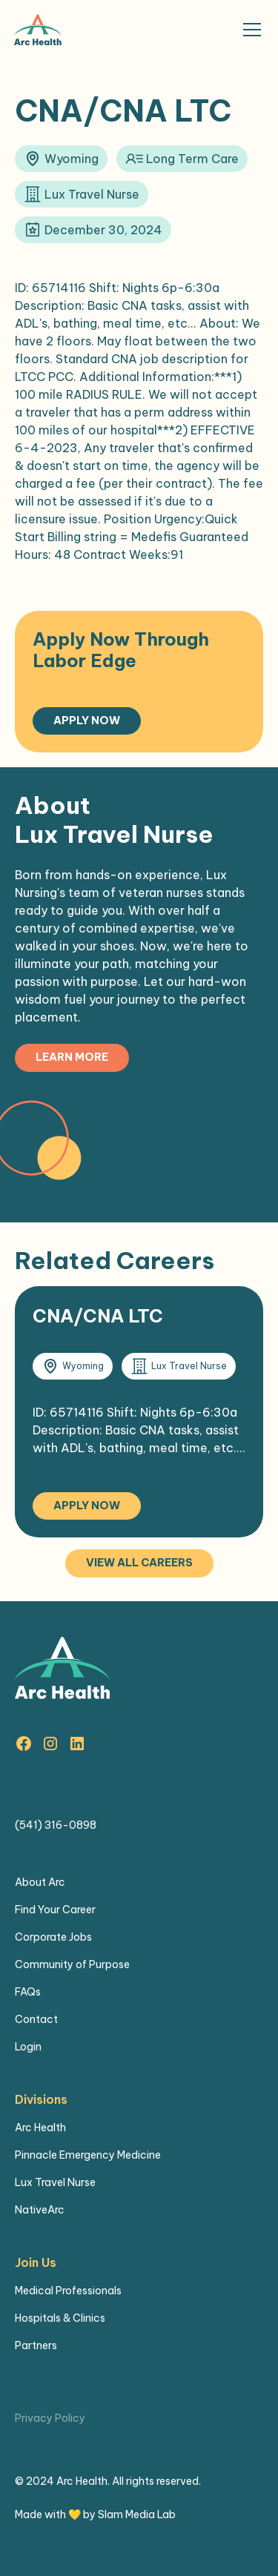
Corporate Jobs (53, 1937)
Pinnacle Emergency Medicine (88, 2155)
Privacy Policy (50, 2418)
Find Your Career (55, 1909)
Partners (36, 2345)
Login (28, 2046)
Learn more (72, 1057)
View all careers (139, 1562)
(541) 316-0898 (55, 1825)
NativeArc (39, 2209)
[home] (38, 29)
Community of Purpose (72, 1964)
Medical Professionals (68, 2290)
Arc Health (40, 2127)
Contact (36, 2019)
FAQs (28, 1992)
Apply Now (86, 720)
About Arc (40, 1882)
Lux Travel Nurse (55, 2182)
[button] (249, 29)
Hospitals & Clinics (60, 2318)
